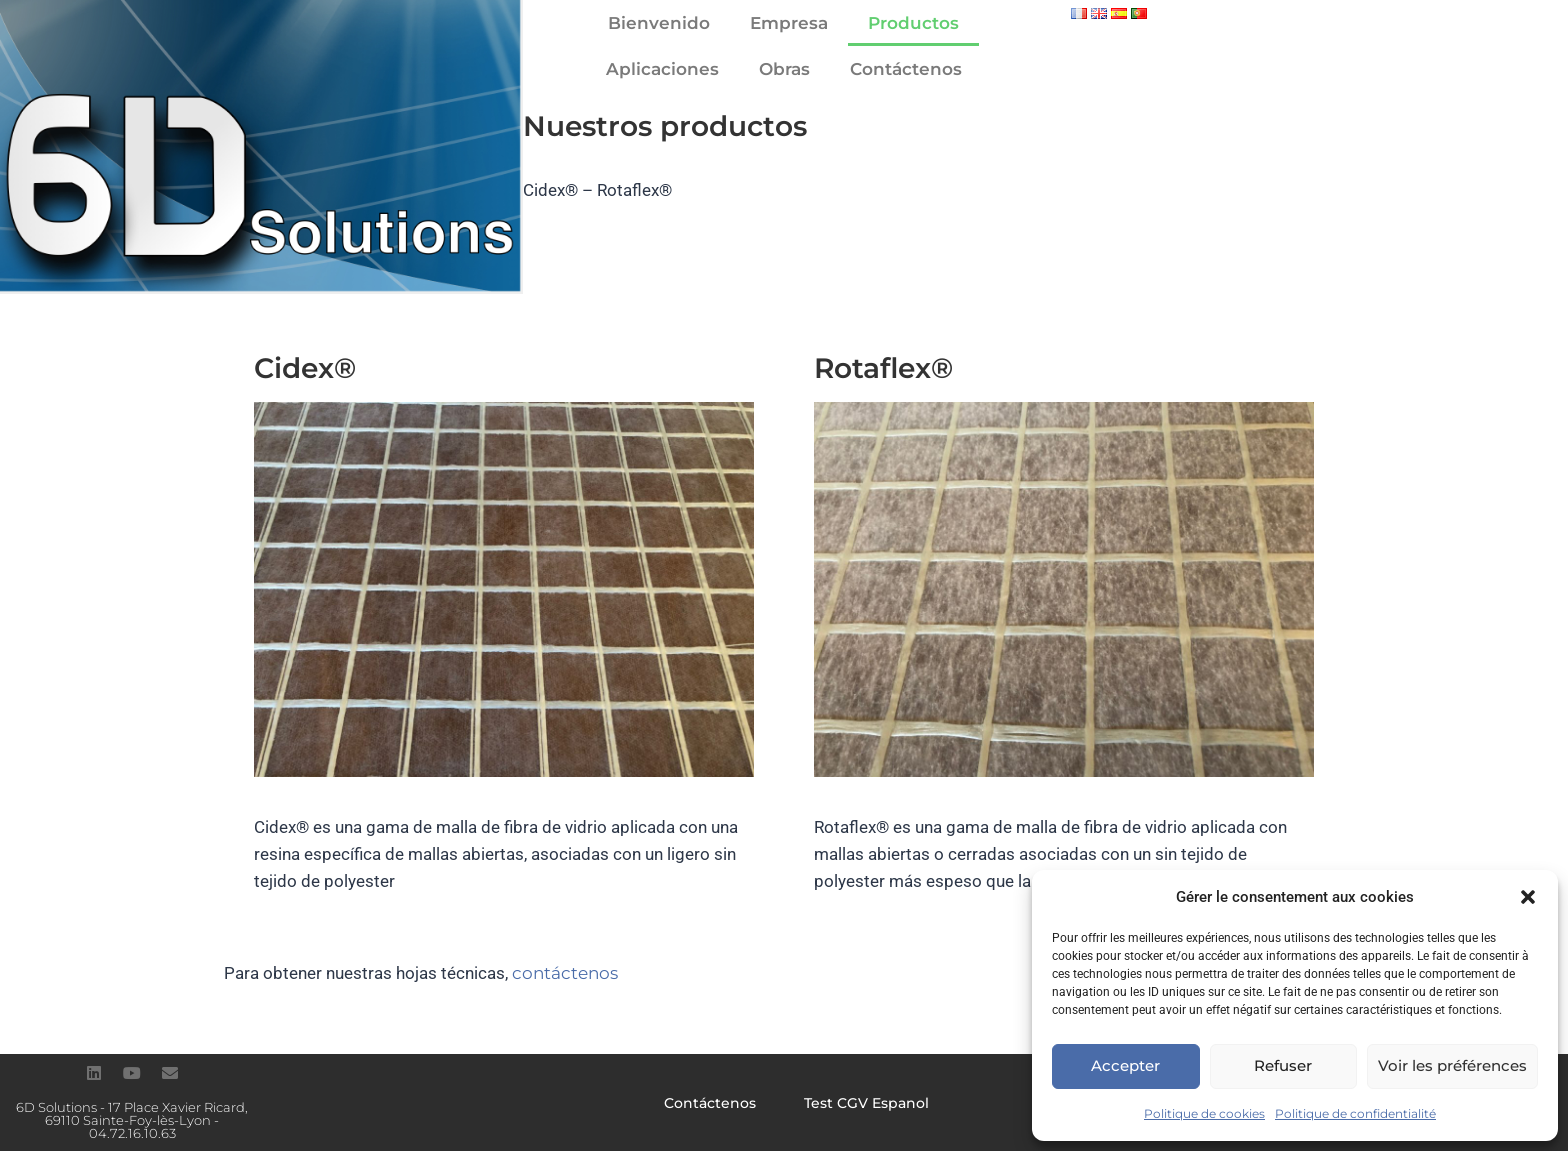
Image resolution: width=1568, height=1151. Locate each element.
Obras (784, 69)
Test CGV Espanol (866, 1103)
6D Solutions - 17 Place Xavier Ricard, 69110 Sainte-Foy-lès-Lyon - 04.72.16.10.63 (132, 1120)
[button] (1528, 897)
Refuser (1283, 1065)
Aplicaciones (662, 69)
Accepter (1125, 1065)
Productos (913, 23)
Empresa (789, 23)
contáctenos (565, 973)
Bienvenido (659, 23)
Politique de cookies (1204, 1113)
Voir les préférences (1452, 1065)
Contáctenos (906, 69)
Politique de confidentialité (1355, 1113)
